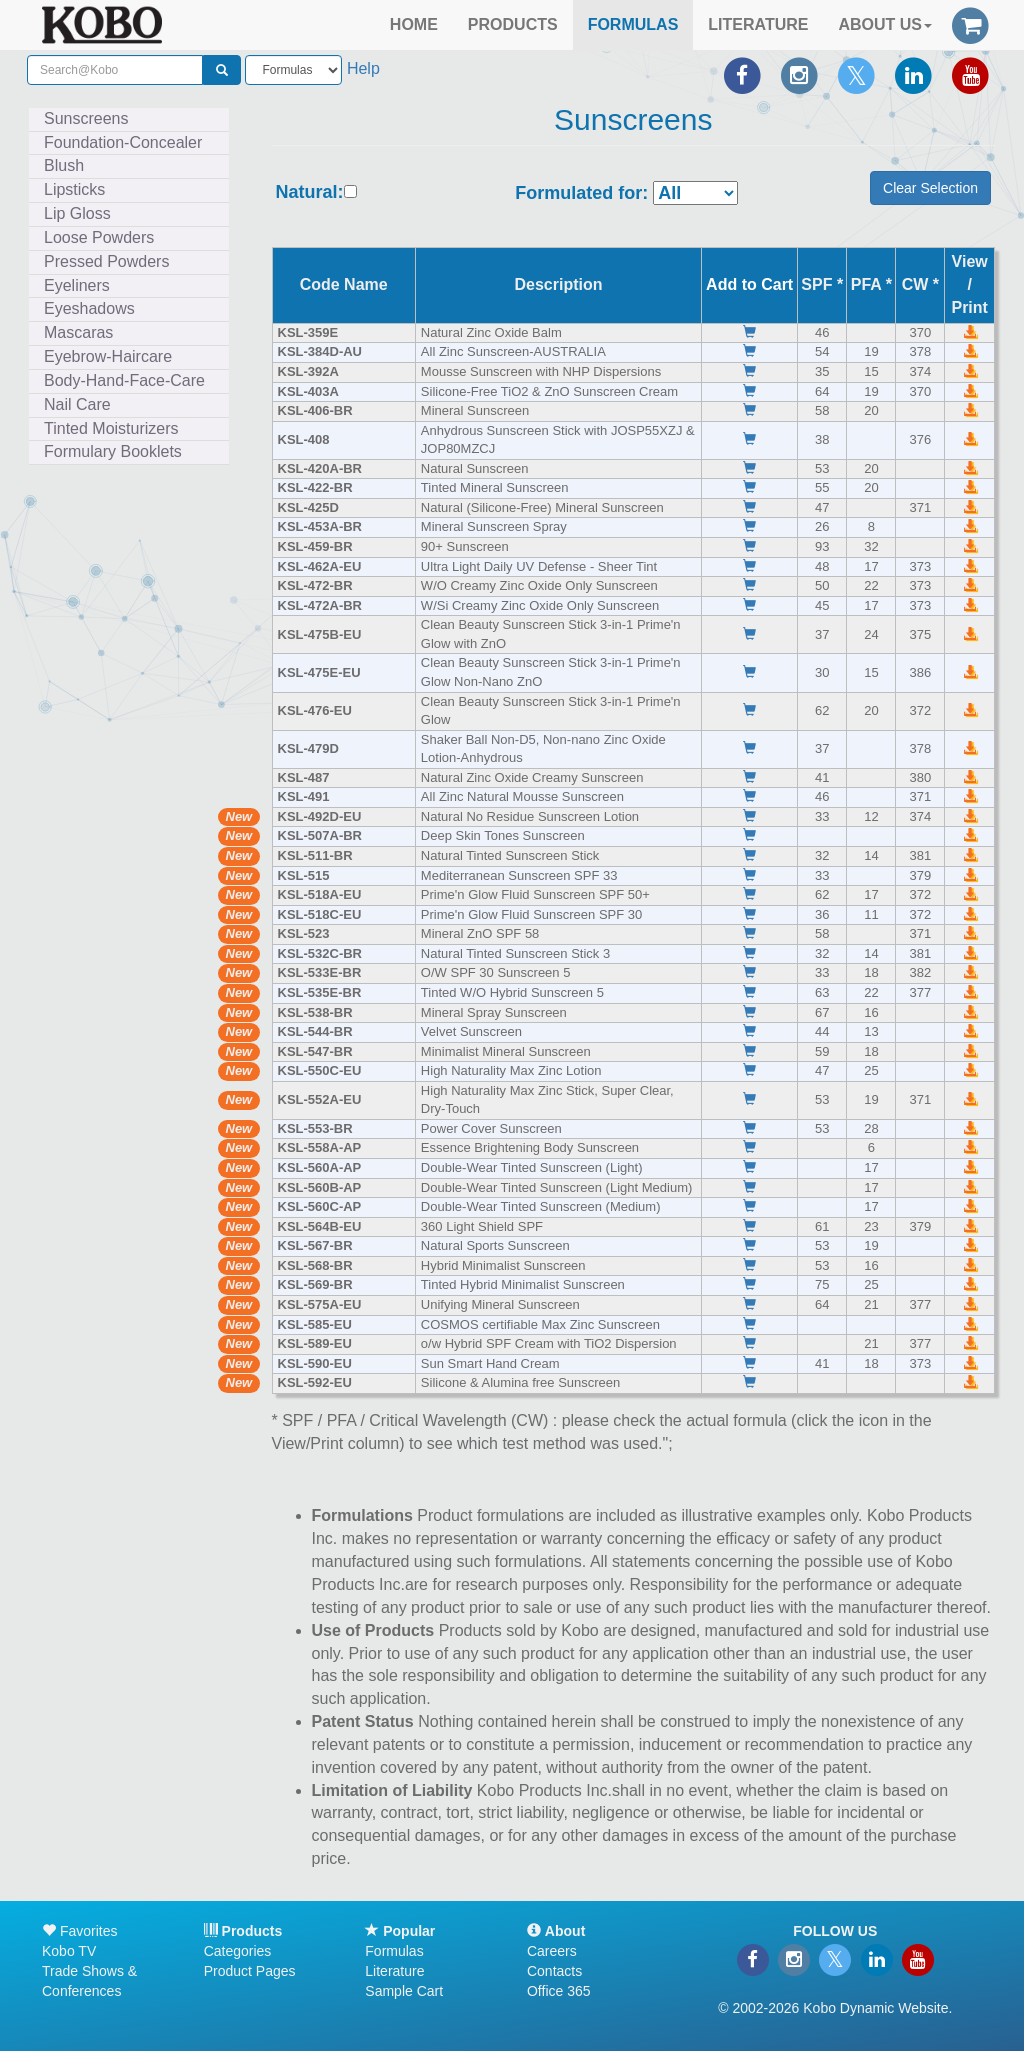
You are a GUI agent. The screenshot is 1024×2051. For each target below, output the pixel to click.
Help (363, 68)
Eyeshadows (89, 308)
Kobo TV (69, 1951)
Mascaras (78, 332)
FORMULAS (633, 24)
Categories (238, 1951)
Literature (394, 1971)
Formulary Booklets (113, 451)
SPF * (822, 284)
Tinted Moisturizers (111, 428)
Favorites (79, 1931)
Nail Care (77, 404)
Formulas (394, 1951)
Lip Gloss (77, 213)
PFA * (871, 284)
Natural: (310, 192)
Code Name (344, 284)
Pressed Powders (106, 261)
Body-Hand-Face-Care (124, 380)
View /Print (969, 284)
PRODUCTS (513, 24)
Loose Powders (99, 237)
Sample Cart (404, 1991)
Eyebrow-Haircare (108, 356)
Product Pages (250, 1971)
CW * (920, 284)
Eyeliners (77, 285)
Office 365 (559, 1991)
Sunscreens (86, 118)
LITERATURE (758, 24)
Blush (64, 165)
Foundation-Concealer (123, 142)
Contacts (554, 1971)
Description (559, 284)
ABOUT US (885, 24)
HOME (414, 24)
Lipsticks (74, 189)
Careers (552, 1951)
